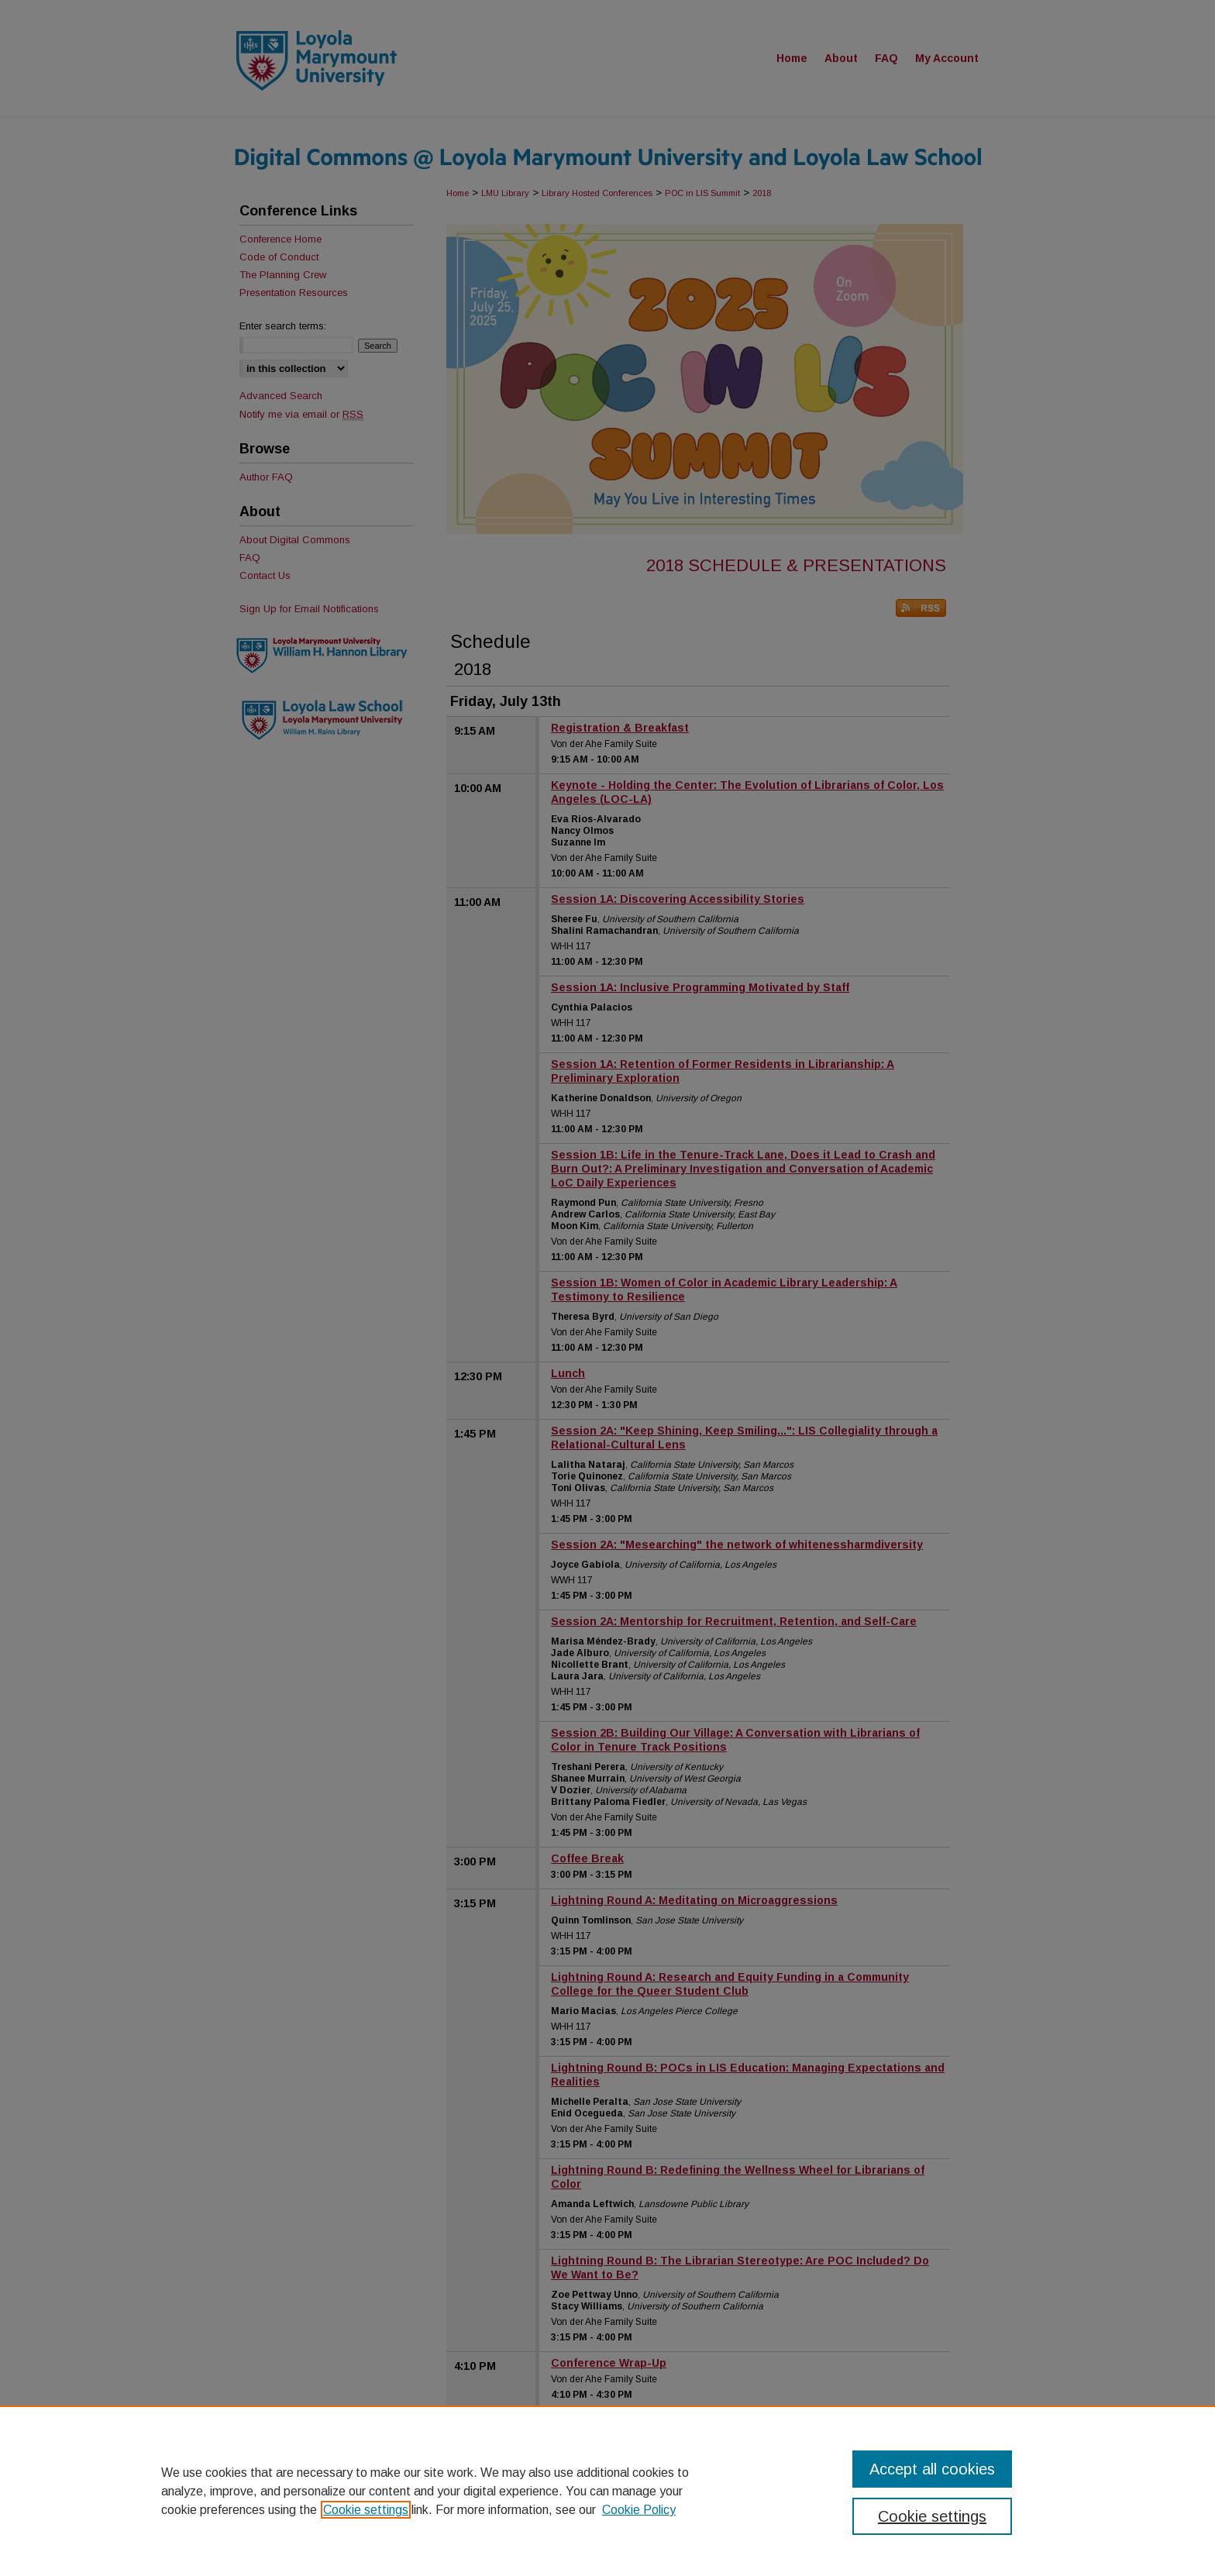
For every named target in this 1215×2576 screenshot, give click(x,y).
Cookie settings (365, 2509)
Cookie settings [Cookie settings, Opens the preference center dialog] (932, 2516)
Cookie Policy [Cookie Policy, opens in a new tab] (639, 2509)
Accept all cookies (932, 2469)
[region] (607, 2491)
